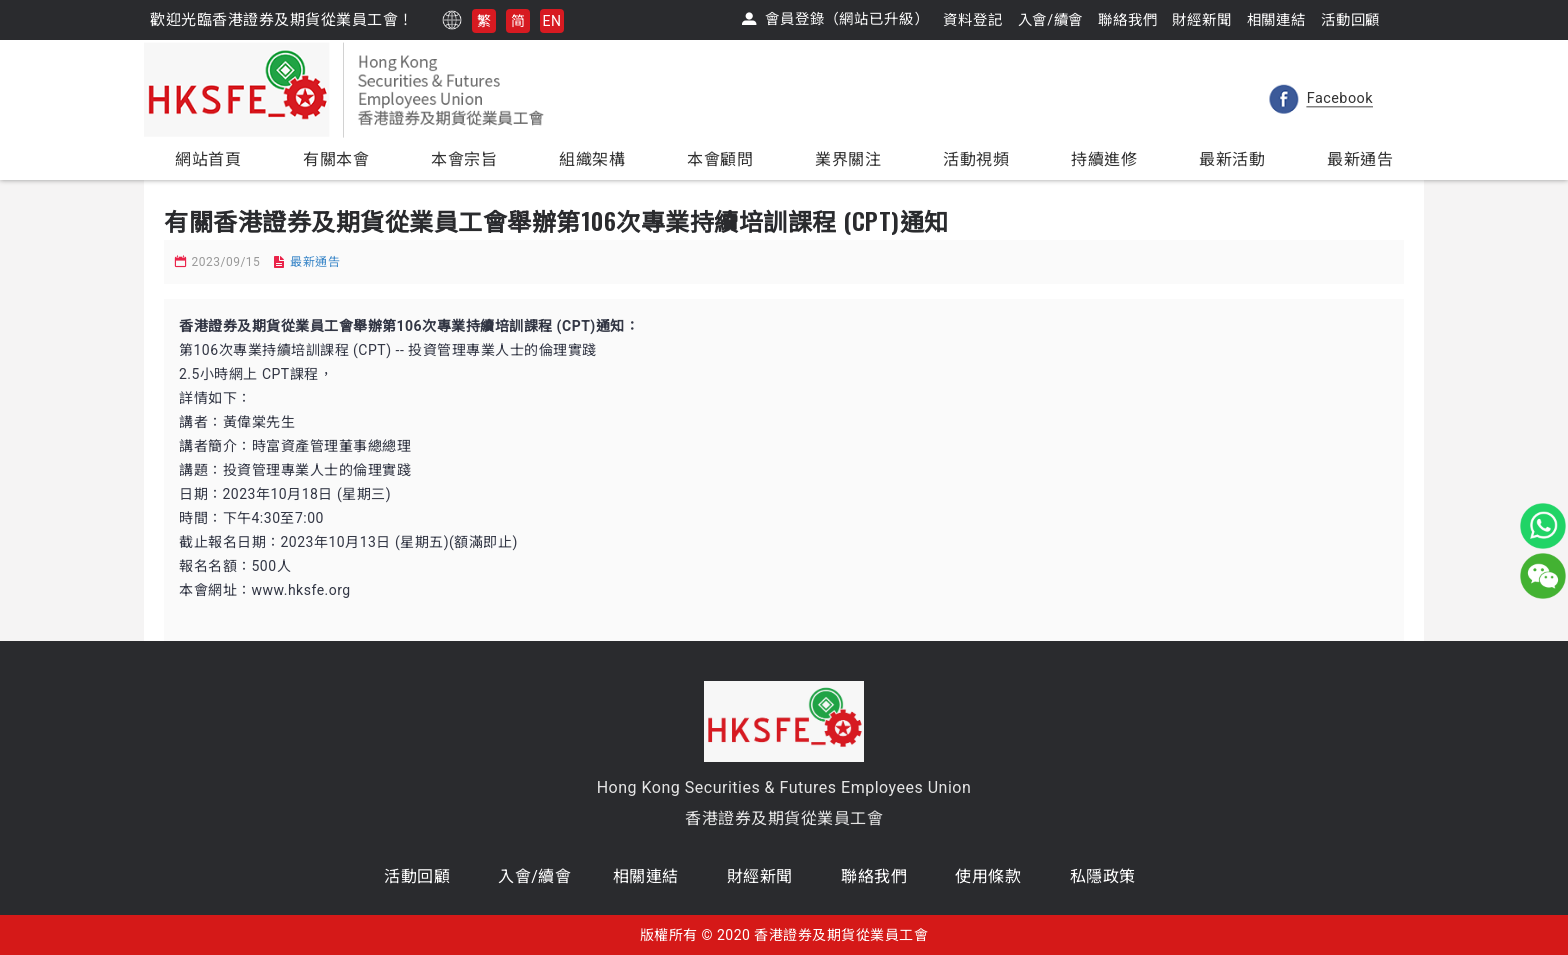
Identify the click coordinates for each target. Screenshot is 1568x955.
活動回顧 (417, 876)
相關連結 (646, 876)
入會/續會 (534, 876)
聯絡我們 (874, 876)
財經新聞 (760, 876)
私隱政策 (1103, 876)
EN (552, 21)
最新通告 (315, 262)
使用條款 (988, 876)
